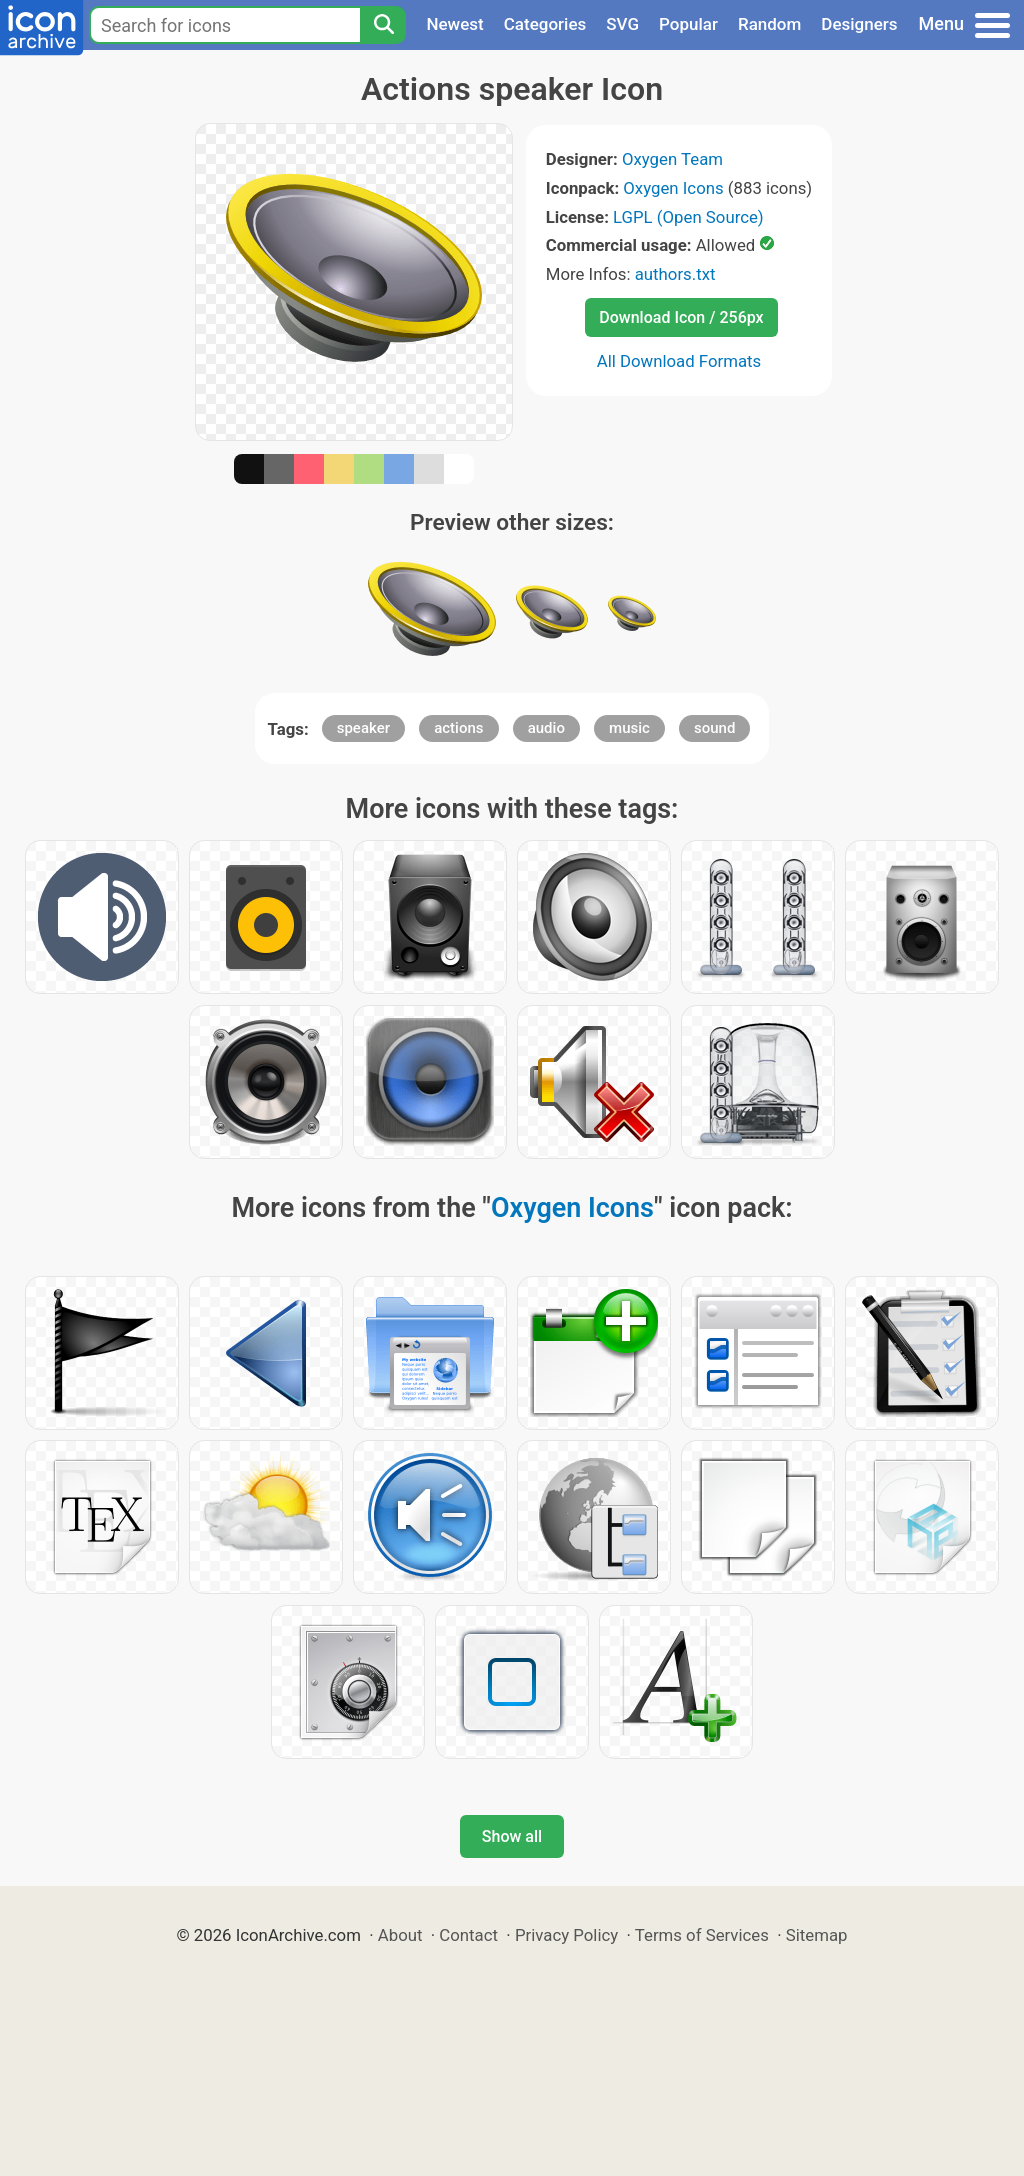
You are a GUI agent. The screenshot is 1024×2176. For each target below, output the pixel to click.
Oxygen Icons (673, 188)
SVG (622, 24)
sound (714, 728)
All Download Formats (679, 361)
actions (458, 728)
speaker (363, 728)
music (629, 728)
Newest (454, 24)
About (400, 1935)
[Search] (383, 25)
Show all (512, 1836)
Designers (859, 24)
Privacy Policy (566, 1935)
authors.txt (675, 274)
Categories (545, 24)
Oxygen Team (672, 159)
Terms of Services (702, 1935)
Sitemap (817, 1935)
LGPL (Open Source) (688, 217)
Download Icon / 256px (681, 317)
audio (546, 728)
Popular (688, 24)
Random (769, 24)
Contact (468, 1935)
